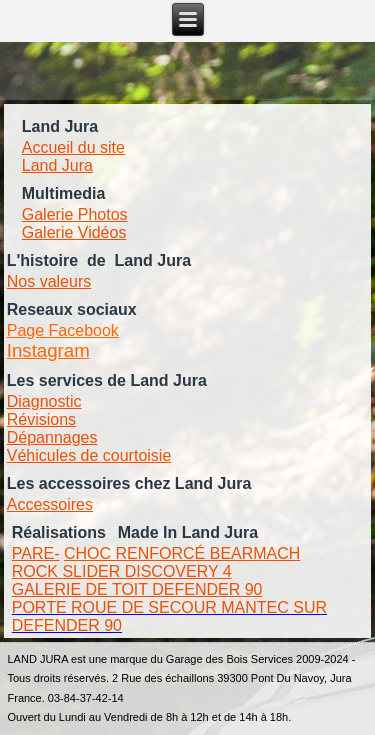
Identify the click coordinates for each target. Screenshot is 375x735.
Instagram (48, 350)
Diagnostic (44, 401)
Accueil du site (73, 147)
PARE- (36, 553)
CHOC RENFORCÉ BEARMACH (182, 553)
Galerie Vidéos (74, 232)
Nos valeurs (49, 281)
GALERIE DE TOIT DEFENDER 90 (137, 589)
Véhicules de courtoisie (89, 455)
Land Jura (57, 165)
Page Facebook (63, 330)
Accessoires (50, 504)
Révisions (41, 419)
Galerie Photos (75, 214)
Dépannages (52, 437)
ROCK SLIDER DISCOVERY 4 (122, 571)
